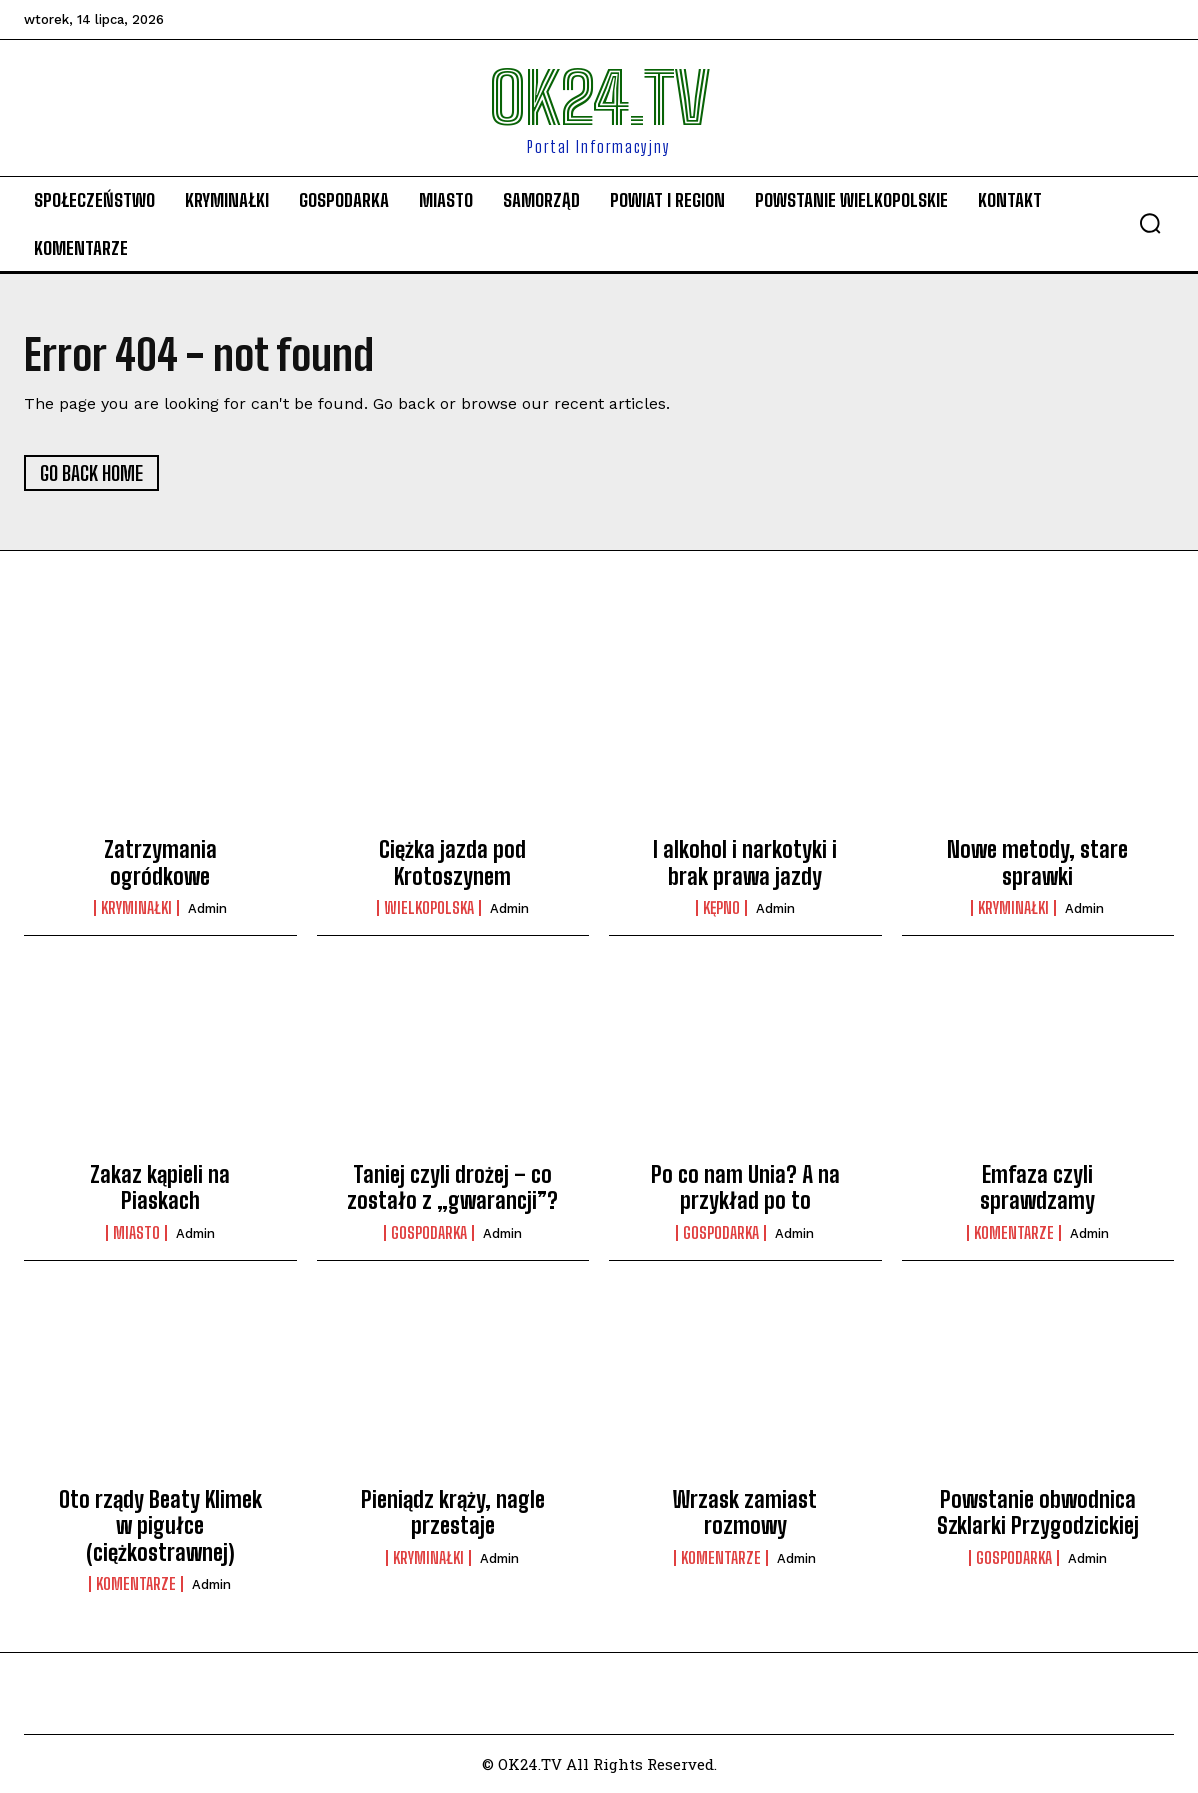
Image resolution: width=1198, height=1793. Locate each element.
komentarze (1014, 1233)
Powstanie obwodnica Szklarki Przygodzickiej (1038, 1512)
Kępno (721, 908)
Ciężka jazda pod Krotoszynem (452, 862)
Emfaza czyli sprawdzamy (1037, 1187)
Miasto (136, 1233)
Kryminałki (136, 908)
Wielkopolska (429, 908)
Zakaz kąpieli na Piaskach (160, 1187)
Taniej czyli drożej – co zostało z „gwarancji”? (452, 1187)
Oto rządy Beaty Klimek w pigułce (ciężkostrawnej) (160, 1526)
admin (207, 908)
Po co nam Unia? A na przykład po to (745, 1187)
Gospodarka (429, 1233)
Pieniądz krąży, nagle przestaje (453, 1512)
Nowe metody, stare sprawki (1037, 862)
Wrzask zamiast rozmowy (745, 1512)
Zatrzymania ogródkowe (160, 862)
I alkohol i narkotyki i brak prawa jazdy (745, 862)
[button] (1150, 223)
